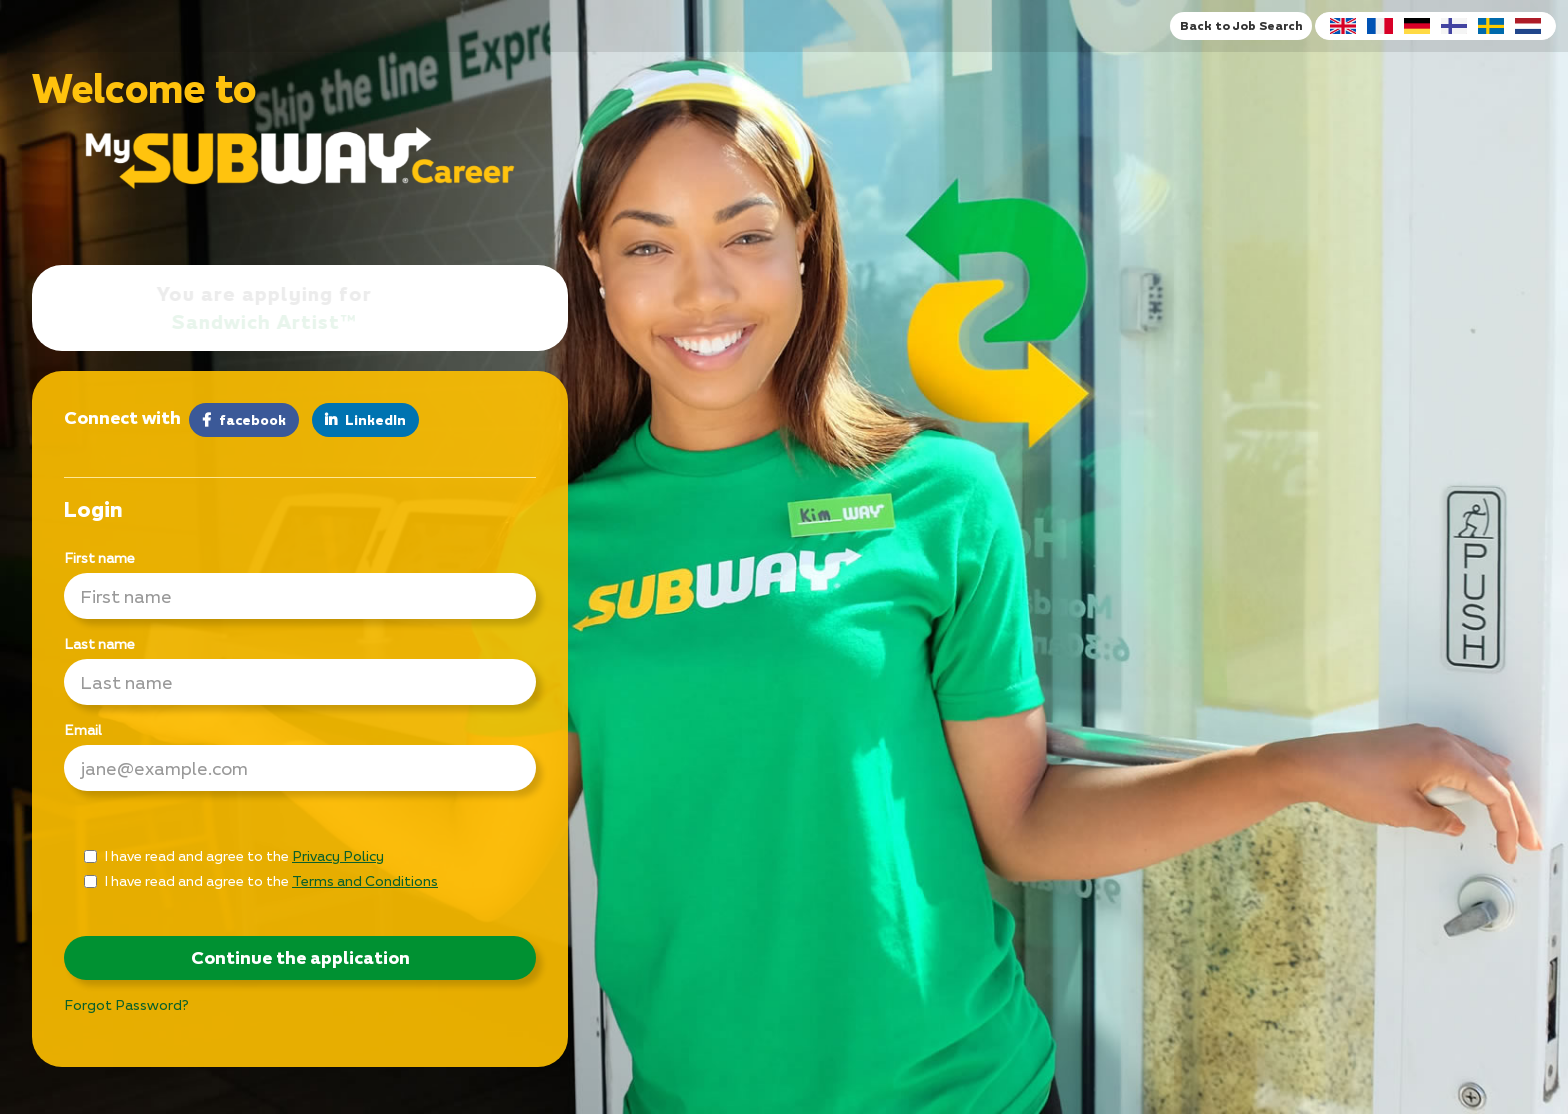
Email (83, 729)
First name (99, 557)
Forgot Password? (126, 1004)
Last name (99, 643)
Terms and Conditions (365, 880)
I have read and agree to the (234, 855)
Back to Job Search (1241, 25)
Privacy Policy (338, 855)
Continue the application (300, 957)
